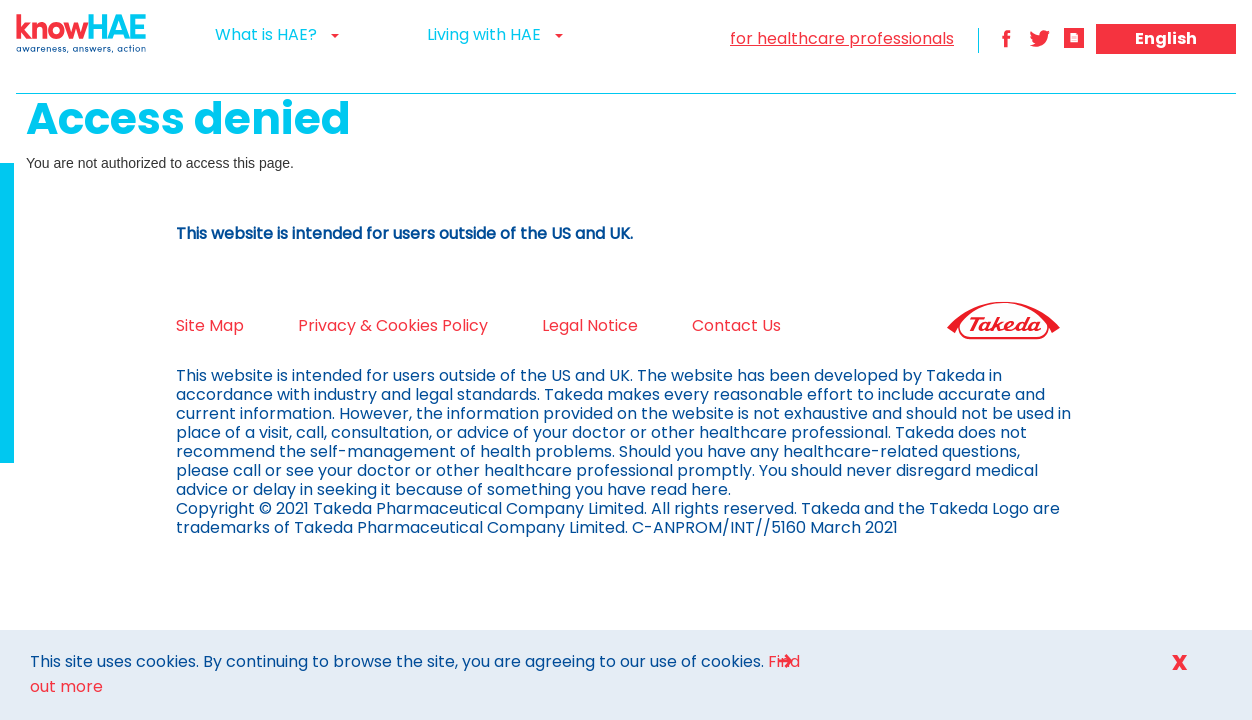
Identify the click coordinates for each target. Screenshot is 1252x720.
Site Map (160, 325)
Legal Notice (540, 325)
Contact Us (686, 325)
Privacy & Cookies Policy (343, 325)
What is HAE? (277, 34)
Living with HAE (495, 34)
